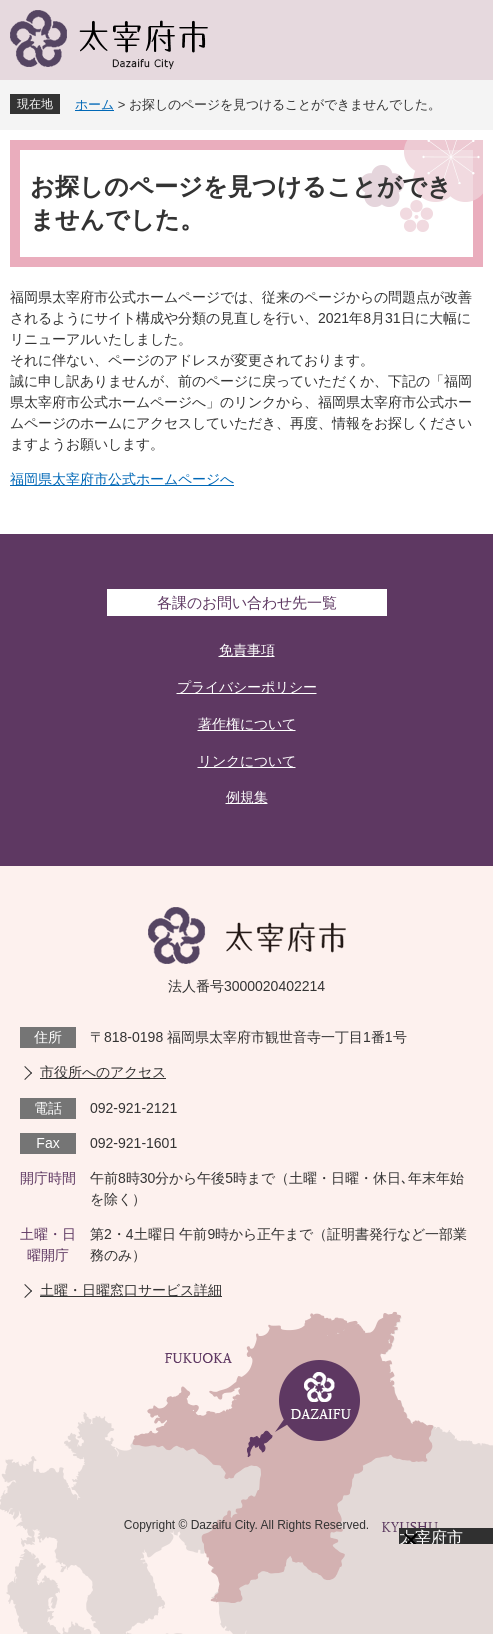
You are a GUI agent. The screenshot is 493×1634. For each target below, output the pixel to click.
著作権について (247, 724)
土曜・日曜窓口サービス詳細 (131, 1290)
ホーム (94, 104)
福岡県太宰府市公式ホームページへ (122, 479)
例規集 (247, 797)
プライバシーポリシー (247, 687)
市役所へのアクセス (103, 1072)
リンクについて (247, 761)
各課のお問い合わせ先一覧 (247, 602)
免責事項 (247, 650)
